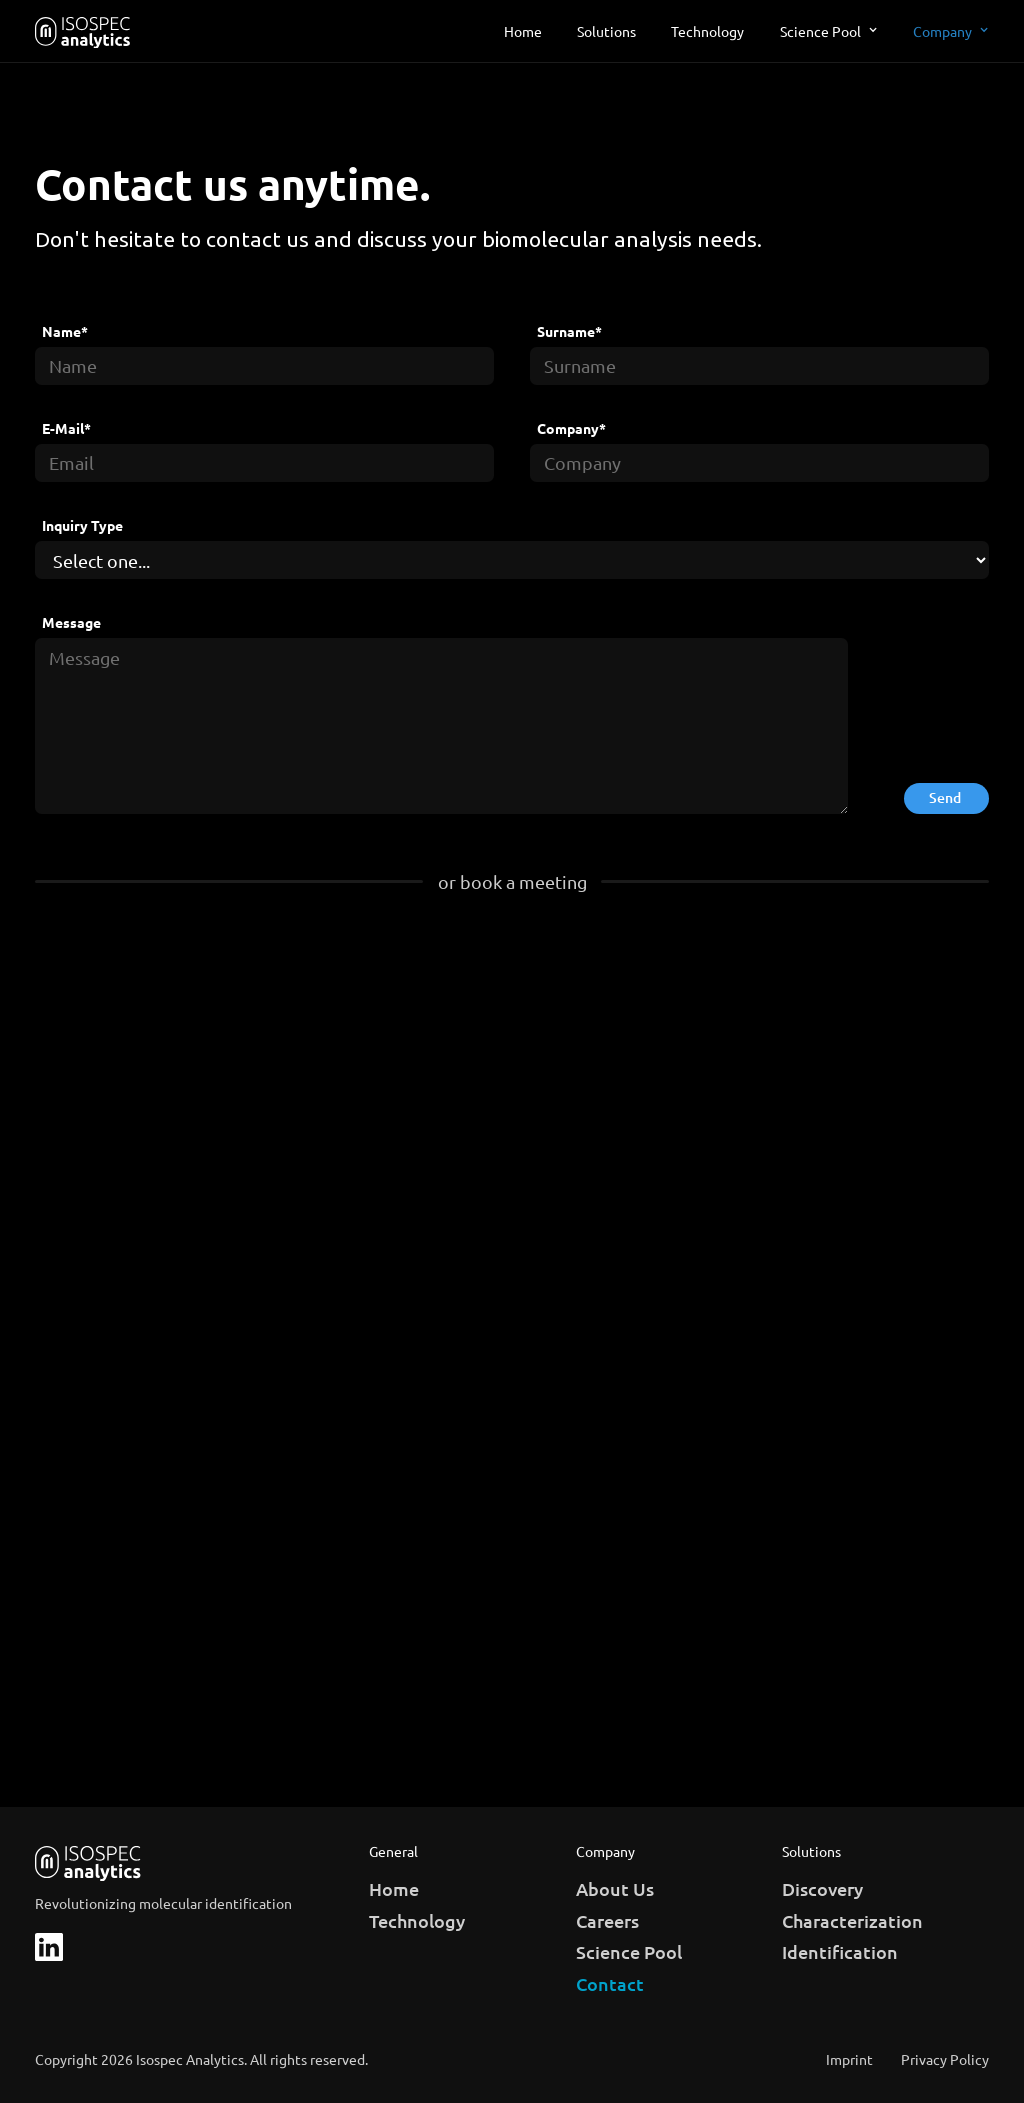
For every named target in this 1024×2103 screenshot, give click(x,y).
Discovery (822, 1888)
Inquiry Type (82, 525)
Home (523, 31)
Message (71, 622)
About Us (615, 1888)
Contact (610, 1983)
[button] (829, 31)
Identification (840, 1951)
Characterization (852, 1920)
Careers (607, 1920)
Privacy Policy (945, 2059)
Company (942, 31)
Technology (707, 31)
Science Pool (820, 31)
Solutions (606, 31)
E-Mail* (66, 428)
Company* (571, 428)
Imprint (849, 2059)
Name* (65, 331)
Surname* (569, 331)
